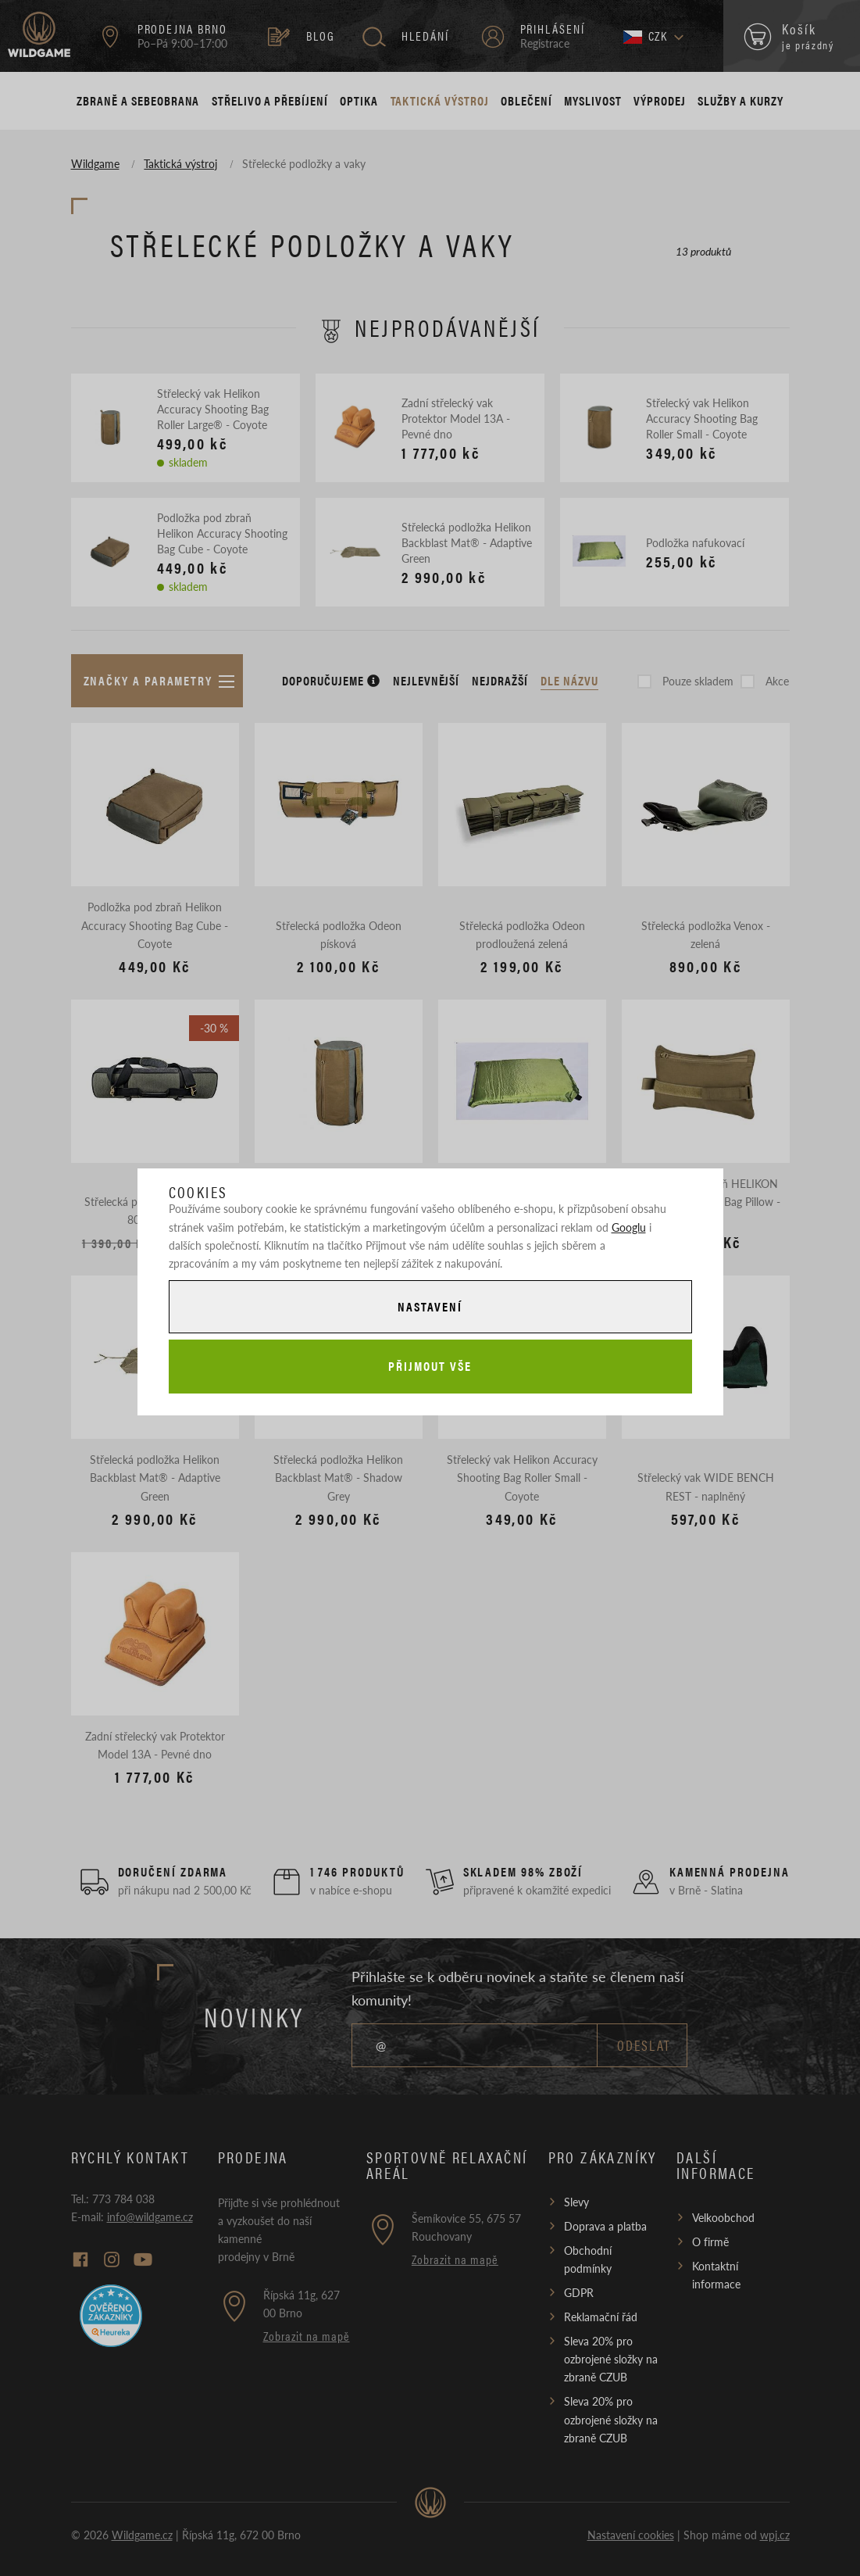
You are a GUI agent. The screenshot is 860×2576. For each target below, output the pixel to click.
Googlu (629, 1227)
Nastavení (430, 1306)
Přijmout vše (429, 1366)
